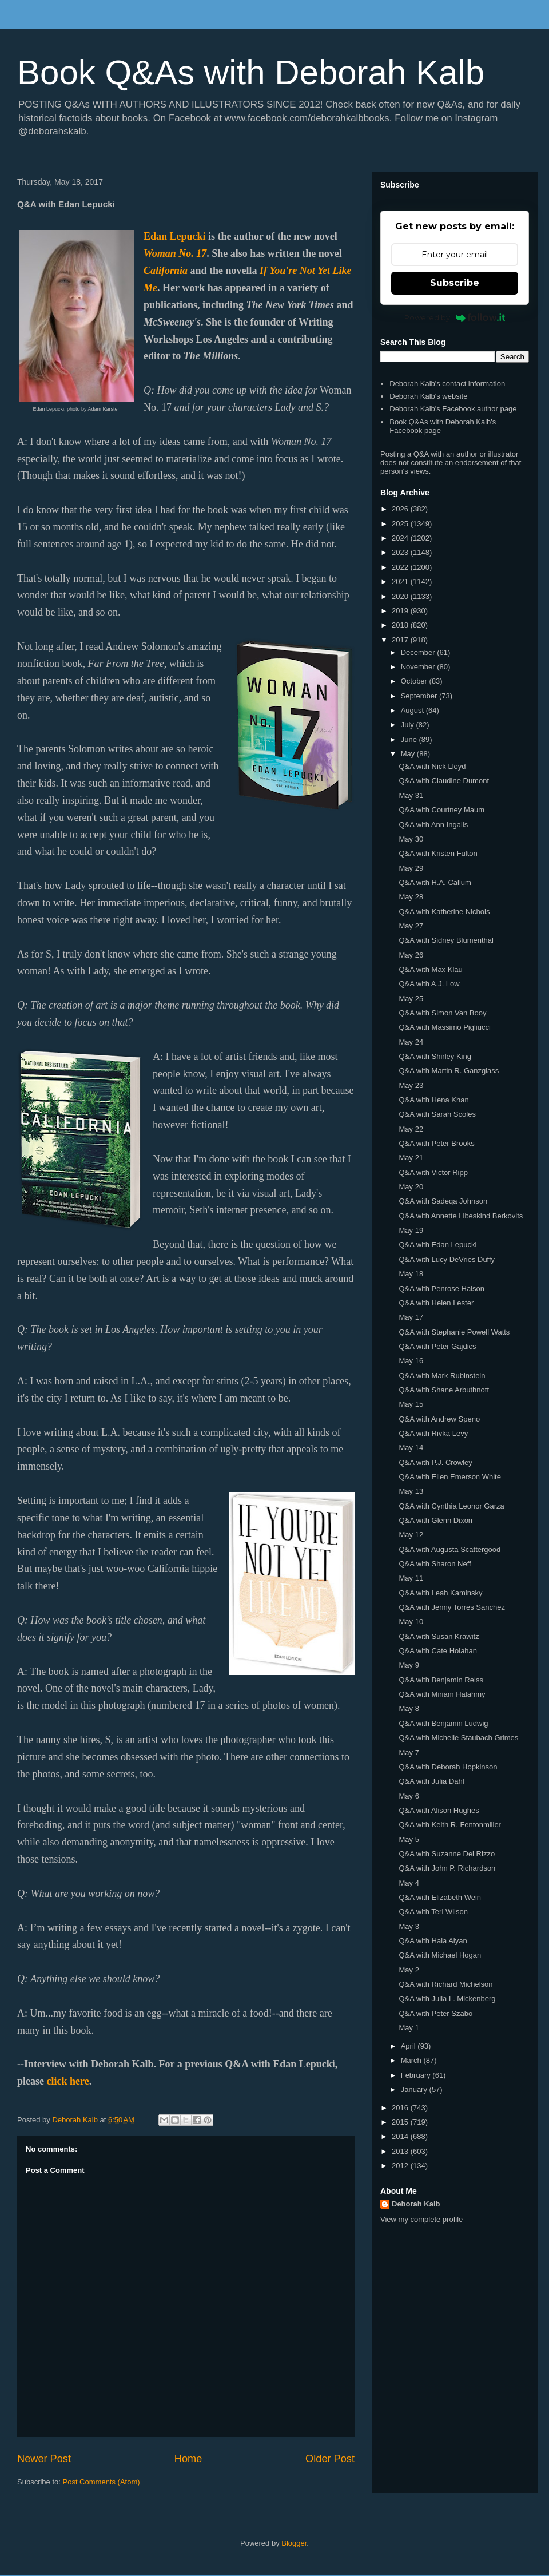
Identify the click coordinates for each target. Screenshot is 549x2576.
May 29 (411, 868)
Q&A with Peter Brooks (436, 1143)
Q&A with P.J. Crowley (435, 1462)
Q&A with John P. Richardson (447, 1868)
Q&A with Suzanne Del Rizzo (447, 1853)
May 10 (411, 1621)
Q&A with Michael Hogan (440, 1955)
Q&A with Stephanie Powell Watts (454, 1332)
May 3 (409, 1926)
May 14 (411, 1447)
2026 (401, 509)
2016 (401, 2107)
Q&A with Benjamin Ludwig (443, 1723)
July (408, 724)
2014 (401, 2136)
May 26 (411, 955)
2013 (401, 2151)
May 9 (409, 1665)
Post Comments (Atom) (101, 2482)
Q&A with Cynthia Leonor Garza (451, 1506)
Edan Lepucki (175, 236)
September (420, 696)
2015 (401, 2122)
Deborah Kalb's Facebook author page (452, 408)
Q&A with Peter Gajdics (437, 1346)
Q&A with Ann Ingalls (433, 824)
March (412, 2060)
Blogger (294, 2543)
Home (188, 2458)
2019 (401, 610)
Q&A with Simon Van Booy (442, 1013)
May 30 (411, 839)
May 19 (411, 1230)
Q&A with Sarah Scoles (437, 1114)
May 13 (411, 1491)
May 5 (409, 1839)
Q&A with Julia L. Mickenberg (447, 1998)
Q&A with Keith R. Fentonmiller (449, 1824)
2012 (401, 2165)
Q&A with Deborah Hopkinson (448, 1767)
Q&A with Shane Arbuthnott (444, 1390)
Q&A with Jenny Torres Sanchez (451, 1607)
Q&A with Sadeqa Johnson (443, 1201)
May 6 (409, 1796)
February (417, 2075)
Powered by (455, 317)
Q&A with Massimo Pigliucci (444, 1027)
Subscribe (454, 282)
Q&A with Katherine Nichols (444, 911)
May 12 (411, 1534)
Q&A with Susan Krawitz (439, 1636)
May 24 (411, 1042)
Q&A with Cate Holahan (438, 1650)
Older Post (330, 2458)
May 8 (409, 1708)
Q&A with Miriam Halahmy (442, 1694)
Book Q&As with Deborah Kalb (250, 72)
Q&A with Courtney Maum (441, 809)
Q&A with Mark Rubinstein (442, 1375)
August (413, 710)
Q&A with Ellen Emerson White (449, 1476)
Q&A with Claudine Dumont (444, 780)
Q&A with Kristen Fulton (438, 853)
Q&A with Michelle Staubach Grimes (458, 1737)
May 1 (409, 2027)
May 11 (411, 1578)
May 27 (411, 926)
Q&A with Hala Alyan (433, 1940)
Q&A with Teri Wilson (433, 1911)
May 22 (411, 1129)
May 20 (411, 1186)
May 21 (411, 1157)
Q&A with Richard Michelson (445, 1984)
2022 (401, 567)
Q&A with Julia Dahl (431, 1781)
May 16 (411, 1360)
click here (68, 2081)
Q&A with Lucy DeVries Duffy (447, 1259)
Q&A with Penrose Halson (441, 1288)
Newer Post (44, 2458)
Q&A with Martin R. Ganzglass (449, 1070)
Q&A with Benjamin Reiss (441, 1680)
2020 (401, 596)
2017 (401, 640)
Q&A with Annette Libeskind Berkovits (461, 1216)
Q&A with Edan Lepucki (437, 1244)
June (410, 739)
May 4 (409, 1883)
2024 (401, 538)
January (415, 2089)
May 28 (411, 896)
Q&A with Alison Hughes (439, 1810)
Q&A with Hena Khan (433, 1100)
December (419, 652)
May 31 (411, 795)
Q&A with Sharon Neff (435, 1563)
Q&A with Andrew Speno (439, 1419)
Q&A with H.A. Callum (435, 882)
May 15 (411, 1404)
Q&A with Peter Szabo (435, 2013)
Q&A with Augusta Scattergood (449, 1549)
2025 (401, 523)
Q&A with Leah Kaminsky (440, 1593)
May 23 (411, 1085)
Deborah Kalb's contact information (447, 383)
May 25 (411, 998)
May (409, 753)
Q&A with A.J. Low (429, 983)
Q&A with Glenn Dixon (435, 1520)
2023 (401, 552)
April (409, 2046)
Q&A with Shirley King (435, 1056)
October (415, 681)
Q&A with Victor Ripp (433, 1172)
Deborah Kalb (416, 2204)
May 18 (411, 1273)
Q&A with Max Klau (430, 969)
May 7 (409, 1752)
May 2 (409, 1970)
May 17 (411, 1317)
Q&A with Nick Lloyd (432, 766)
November (419, 666)
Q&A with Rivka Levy (433, 1433)
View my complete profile (421, 2219)
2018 (401, 625)
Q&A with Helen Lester (436, 1303)
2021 (401, 581)
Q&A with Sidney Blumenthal (446, 940)
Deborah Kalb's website (428, 396)
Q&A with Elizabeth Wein (440, 1897)
